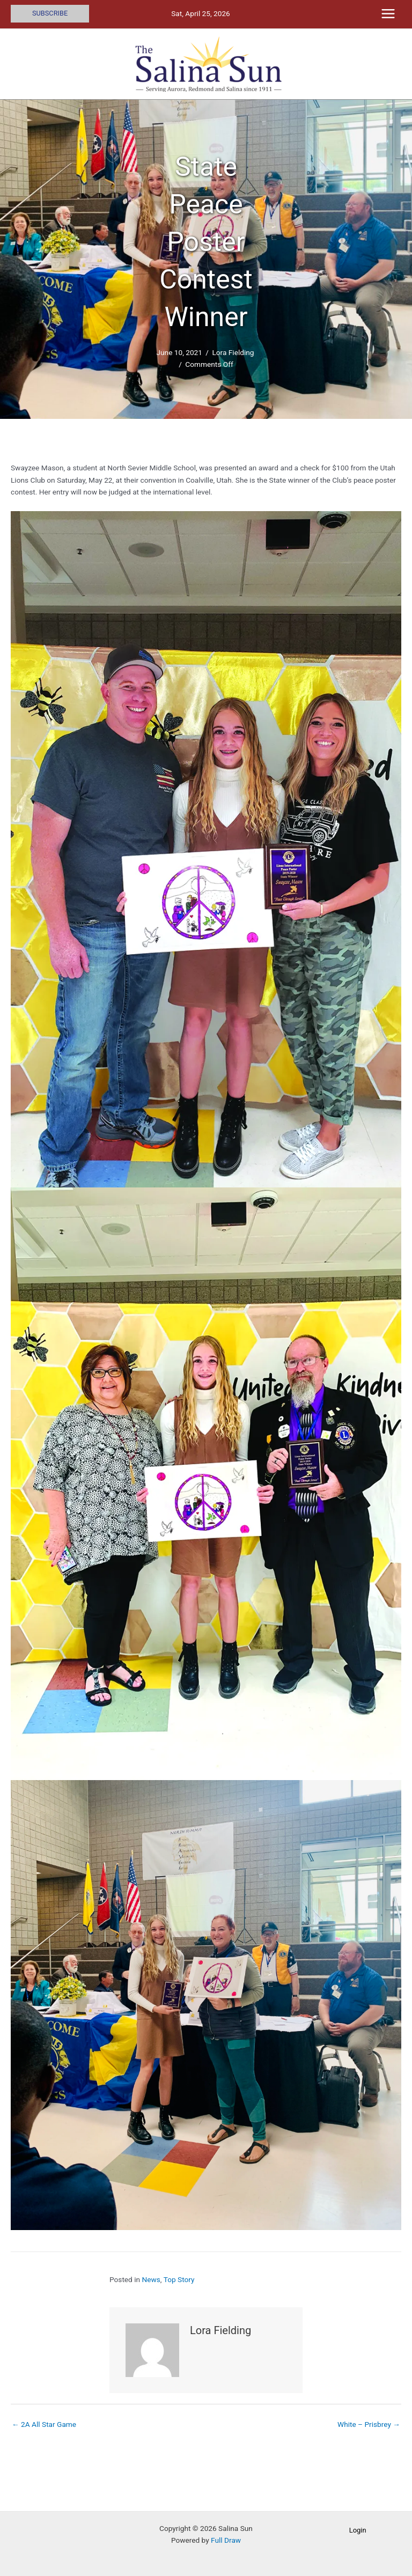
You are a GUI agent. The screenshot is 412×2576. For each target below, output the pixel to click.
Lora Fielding (233, 352)
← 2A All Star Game (44, 2424)
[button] (50, 14)
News (151, 2279)
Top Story (179, 2279)
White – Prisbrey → (368, 2424)
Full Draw (226, 2540)
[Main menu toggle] (388, 14)
